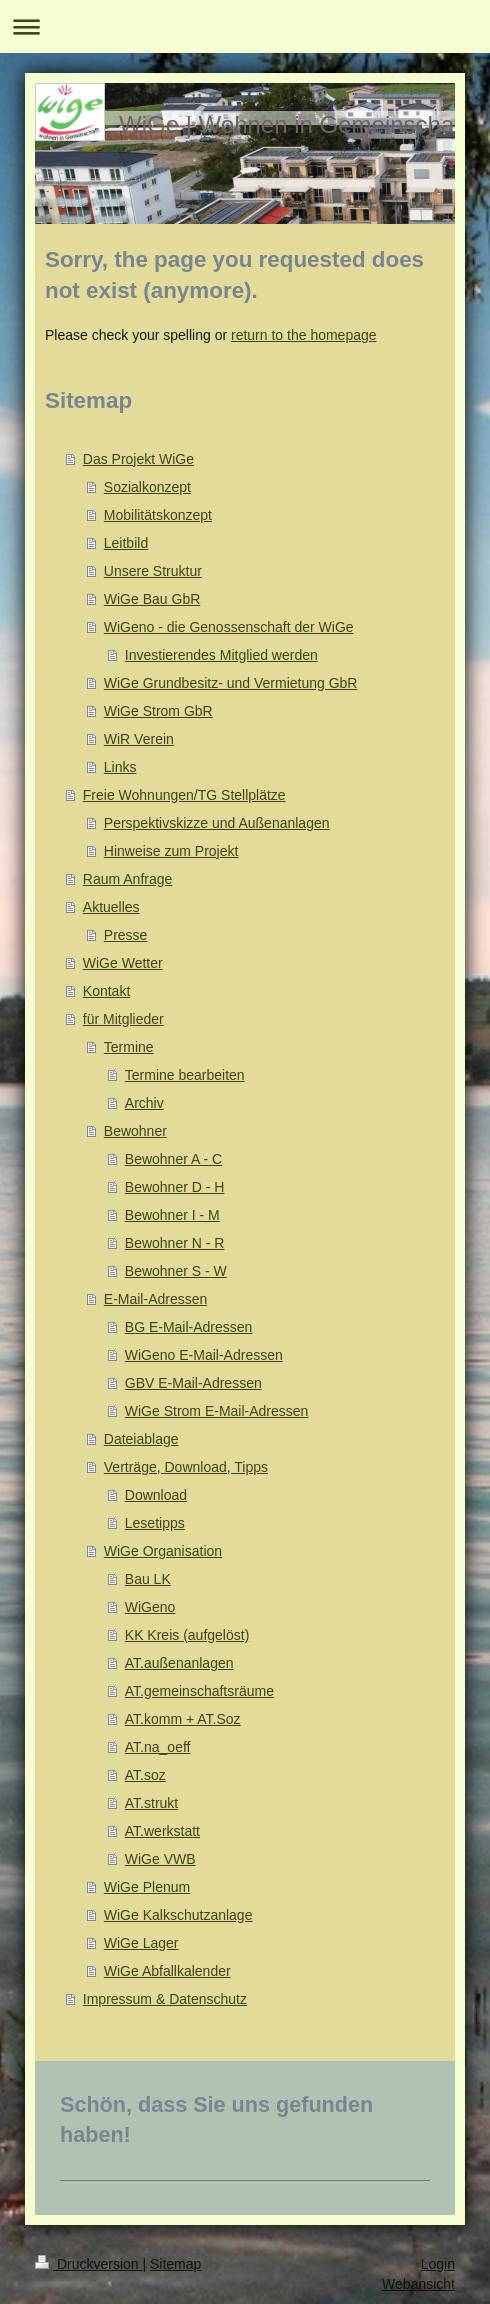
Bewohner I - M (172, 1215)
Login (438, 2264)
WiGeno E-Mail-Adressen (204, 1355)
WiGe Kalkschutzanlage (178, 1915)
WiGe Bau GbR (152, 599)
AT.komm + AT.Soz (183, 1719)
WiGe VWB (160, 1859)
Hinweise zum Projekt (171, 851)
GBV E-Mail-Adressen (193, 1383)
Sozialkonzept (147, 487)
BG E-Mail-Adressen (189, 1327)
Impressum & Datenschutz (165, 1999)
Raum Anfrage (128, 879)
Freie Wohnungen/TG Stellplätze (184, 795)
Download (156, 1495)
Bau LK (148, 1579)
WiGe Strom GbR (158, 711)
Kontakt (106, 991)
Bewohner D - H (175, 1187)
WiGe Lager (141, 1943)
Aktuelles (111, 907)
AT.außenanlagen (179, 1663)
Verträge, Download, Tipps (186, 1467)
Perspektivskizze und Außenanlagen (217, 823)
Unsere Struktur (153, 571)
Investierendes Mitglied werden (221, 655)
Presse (126, 935)
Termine (129, 1047)
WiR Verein (139, 739)
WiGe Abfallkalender (167, 1971)
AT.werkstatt (162, 1831)
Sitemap (175, 2264)
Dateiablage (141, 1439)
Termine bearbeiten (185, 1075)
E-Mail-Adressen (155, 1299)
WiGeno (150, 1607)
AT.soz (145, 1775)
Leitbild (126, 543)
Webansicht (418, 2284)
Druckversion (88, 2264)
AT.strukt (151, 1803)
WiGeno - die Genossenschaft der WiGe (229, 627)
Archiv (144, 1103)
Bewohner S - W (176, 1271)
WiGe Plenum (147, 1887)
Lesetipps (155, 1523)
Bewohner (135, 1131)
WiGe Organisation (163, 1551)
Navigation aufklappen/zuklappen (245, 26)
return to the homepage (304, 335)
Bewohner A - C (173, 1159)
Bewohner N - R (175, 1243)
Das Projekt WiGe (138, 459)
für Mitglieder (123, 1019)
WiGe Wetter (123, 963)
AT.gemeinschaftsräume (199, 1691)
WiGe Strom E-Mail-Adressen (217, 1411)
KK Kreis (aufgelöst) (187, 1635)
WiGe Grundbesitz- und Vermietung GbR (231, 683)
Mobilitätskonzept (158, 515)
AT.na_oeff (158, 1747)
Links (120, 767)
